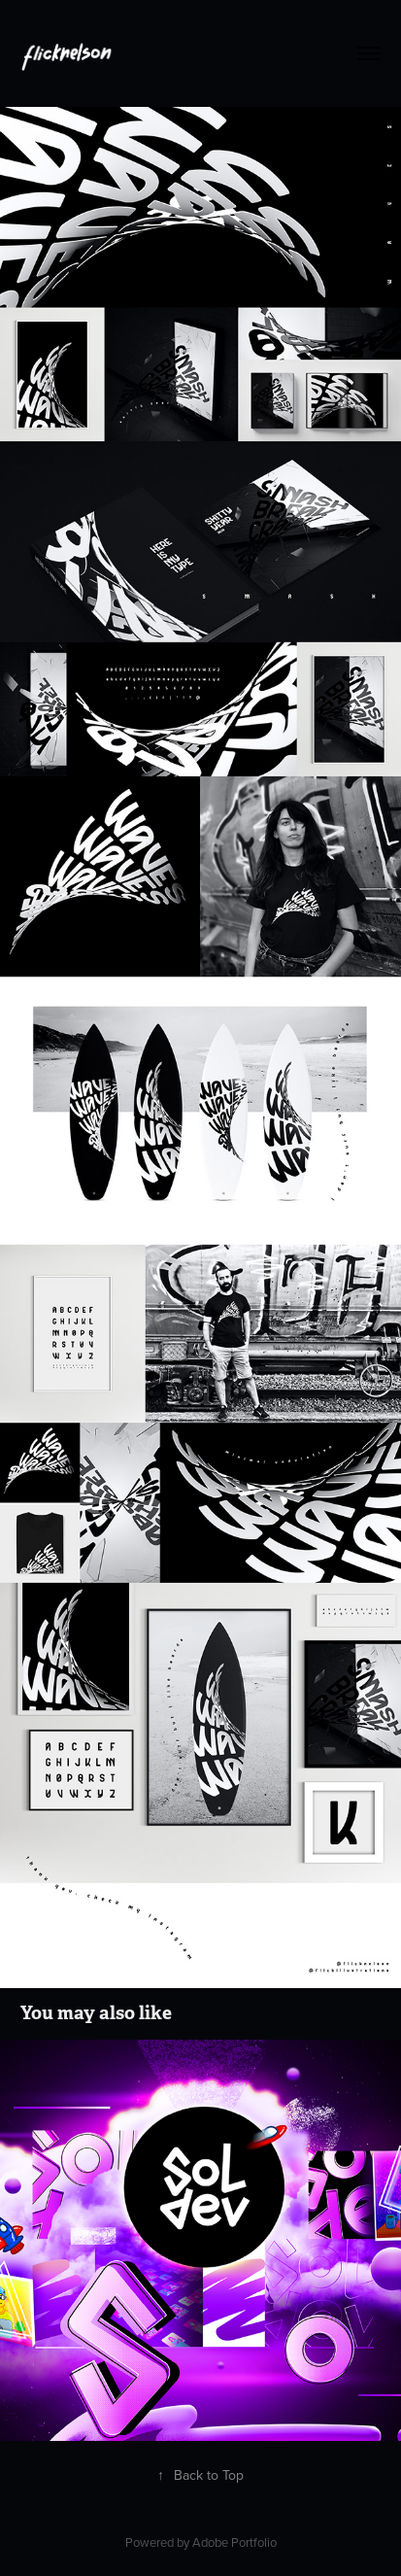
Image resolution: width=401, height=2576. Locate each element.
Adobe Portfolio (234, 2542)
